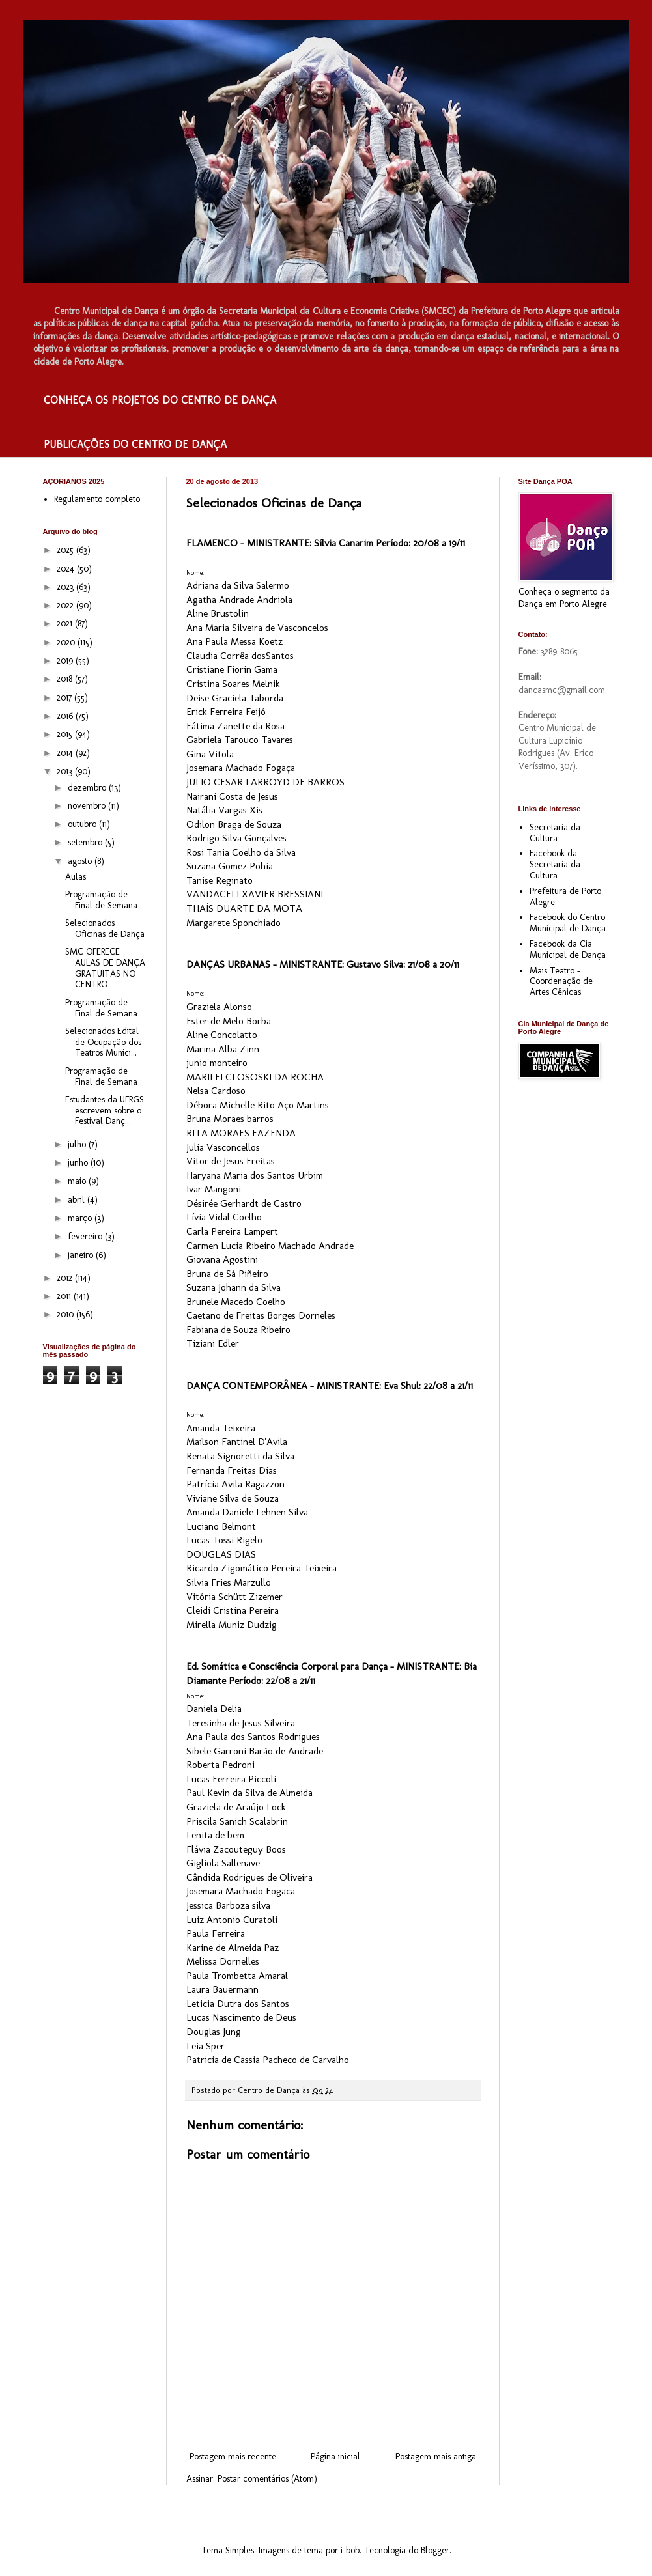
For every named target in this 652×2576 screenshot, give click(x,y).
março (81, 1218)
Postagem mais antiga (435, 2456)
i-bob (350, 2550)
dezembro (88, 787)
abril (77, 1199)
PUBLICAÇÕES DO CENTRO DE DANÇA (135, 444)
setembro (86, 842)
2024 (67, 568)
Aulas (75, 876)
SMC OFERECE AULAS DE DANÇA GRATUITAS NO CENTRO (105, 968)
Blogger (435, 2550)
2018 (66, 678)
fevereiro (86, 1236)
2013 (66, 771)
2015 (66, 734)
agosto (81, 861)
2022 (66, 605)
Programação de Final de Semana (101, 900)
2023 (66, 587)
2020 (67, 642)
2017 (65, 697)
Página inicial (335, 2456)
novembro (88, 805)
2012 (66, 1277)
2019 (66, 660)
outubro (83, 824)
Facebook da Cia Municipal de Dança (568, 949)
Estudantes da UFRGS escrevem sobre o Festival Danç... (104, 1110)
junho (79, 1162)
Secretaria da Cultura (555, 833)
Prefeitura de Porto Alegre (565, 897)
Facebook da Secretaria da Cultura (555, 864)
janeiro (82, 1255)
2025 (66, 549)
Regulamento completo (97, 499)
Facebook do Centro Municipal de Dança (568, 923)
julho (78, 1144)
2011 (65, 1296)
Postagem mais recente (233, 2456)
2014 (66, 753)
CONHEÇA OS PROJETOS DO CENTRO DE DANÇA (160, 400)
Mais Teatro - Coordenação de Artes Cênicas (561, 981)
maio (78, 1180)
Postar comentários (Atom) (267, 2478)
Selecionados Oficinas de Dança (105, 928)
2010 (66, 1314)
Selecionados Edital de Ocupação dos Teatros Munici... (103, 1042)
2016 (66, 715)
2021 (66, 623)
